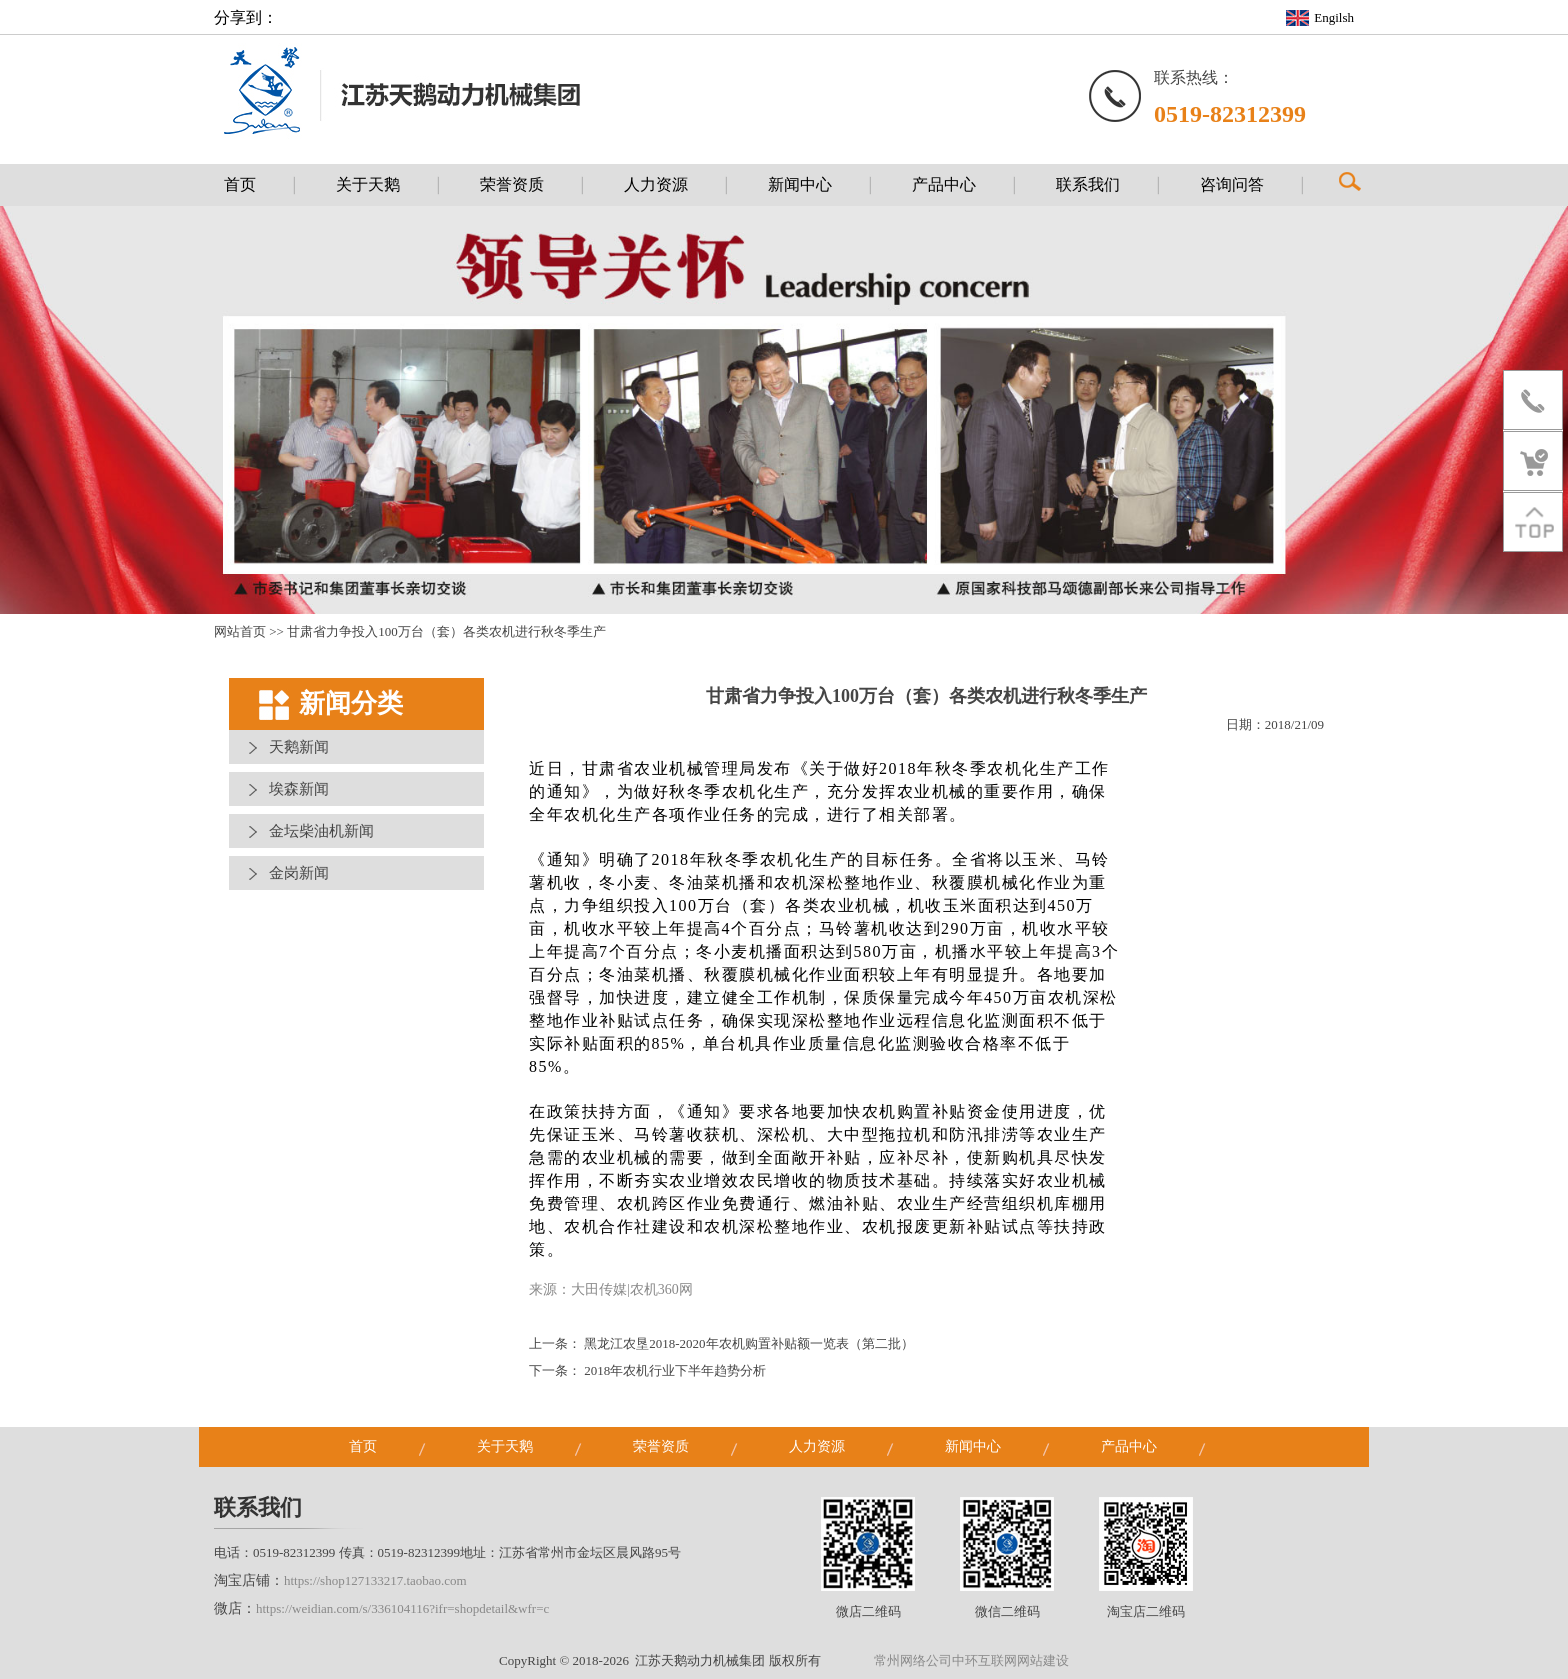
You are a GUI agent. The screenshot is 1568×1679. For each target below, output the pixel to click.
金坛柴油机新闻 (321, 831)
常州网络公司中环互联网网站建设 (971, 1660)
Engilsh (1334, 17)
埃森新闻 (299, 789)
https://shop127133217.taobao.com (375, 1580)
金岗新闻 (299, 873)
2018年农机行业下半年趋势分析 (675, 1370)
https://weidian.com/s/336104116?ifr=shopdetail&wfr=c (402, 1608)
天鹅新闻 (299, 747)
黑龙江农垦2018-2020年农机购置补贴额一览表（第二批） (748, 1343)
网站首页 (240, 631)
